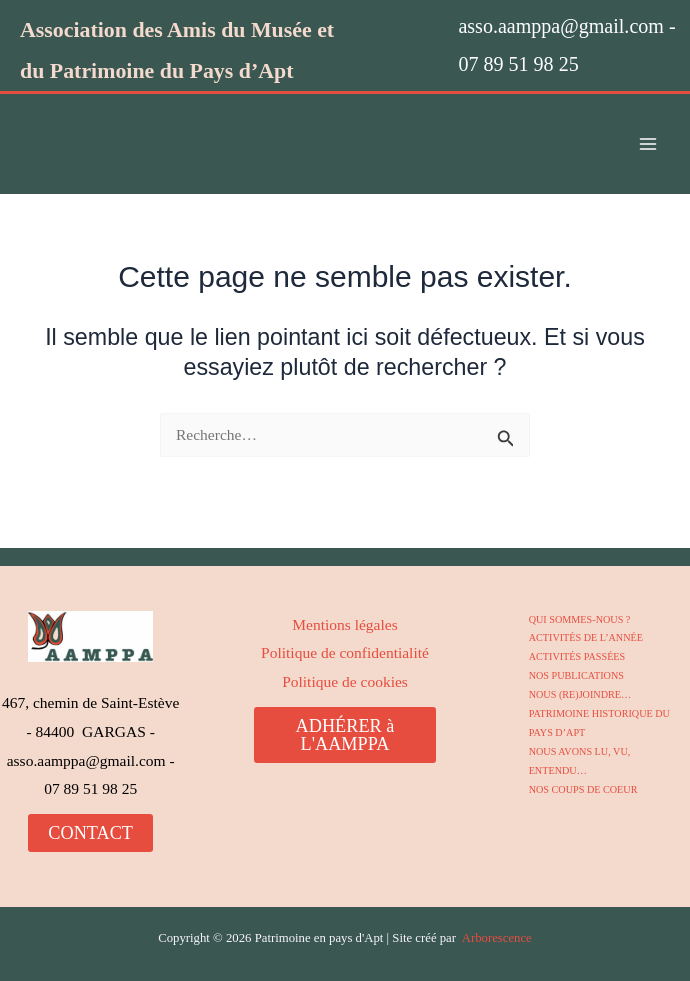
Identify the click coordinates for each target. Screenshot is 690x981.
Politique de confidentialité (345, 652)
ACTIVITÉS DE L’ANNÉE (585, 637)
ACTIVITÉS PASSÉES (576, 656)
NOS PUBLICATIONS (576, 674)
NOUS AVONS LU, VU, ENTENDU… (579, 759)
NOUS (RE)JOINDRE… (579, 693)
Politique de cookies (345, 681)
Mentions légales (344, 624)
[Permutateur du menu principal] (648, 144)
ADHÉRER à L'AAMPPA (345, 735)
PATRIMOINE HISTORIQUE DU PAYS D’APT (598, 722)
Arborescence (497, 938)
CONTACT (90, 833)
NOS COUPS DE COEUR (582, 786)
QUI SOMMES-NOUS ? (579, 619)
